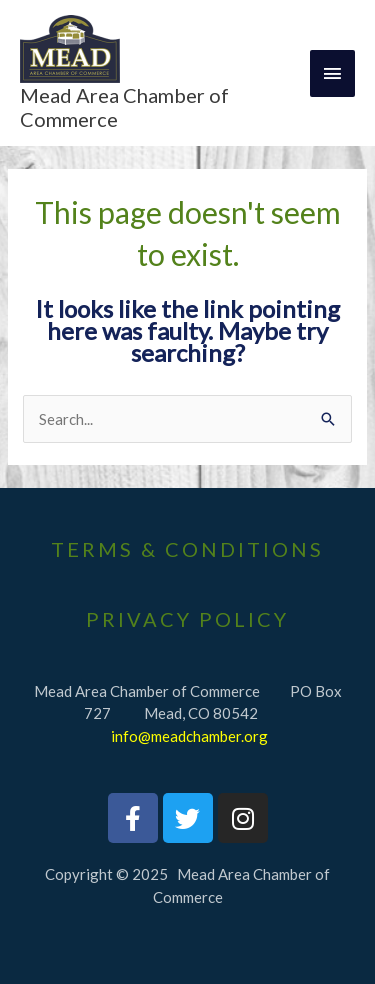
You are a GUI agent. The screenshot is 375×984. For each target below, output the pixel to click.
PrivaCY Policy (187, 619)
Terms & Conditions (187, 549)
